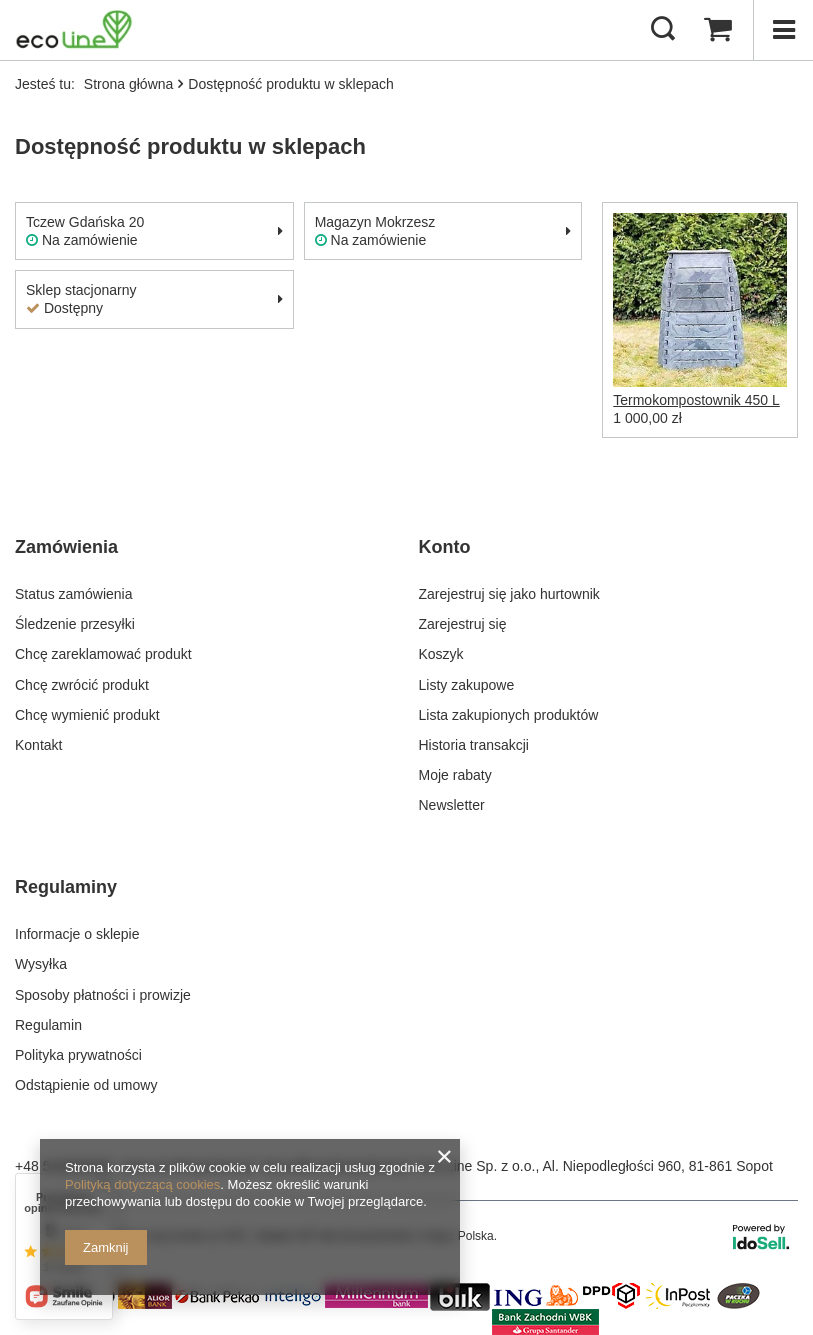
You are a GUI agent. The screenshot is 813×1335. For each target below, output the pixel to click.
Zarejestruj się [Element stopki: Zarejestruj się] (463, 624)
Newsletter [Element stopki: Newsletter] (452, 805)
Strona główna (129, 84)
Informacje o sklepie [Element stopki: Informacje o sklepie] (77, 934)
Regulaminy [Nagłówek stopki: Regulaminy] (66, 887)
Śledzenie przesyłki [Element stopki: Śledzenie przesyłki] (75, 624)
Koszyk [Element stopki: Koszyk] (441, 654)
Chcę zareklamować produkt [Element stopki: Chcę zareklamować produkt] (103, 654)
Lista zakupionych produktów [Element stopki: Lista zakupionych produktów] (509, 715)
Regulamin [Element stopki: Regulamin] (48, 1025)
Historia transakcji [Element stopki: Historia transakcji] (474, 745)
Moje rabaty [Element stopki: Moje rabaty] (455, 775)
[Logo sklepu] (74, 30)
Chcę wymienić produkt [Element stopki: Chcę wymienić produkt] (87, 715)
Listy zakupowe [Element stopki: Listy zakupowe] (467, 685)
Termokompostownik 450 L (696, 400)
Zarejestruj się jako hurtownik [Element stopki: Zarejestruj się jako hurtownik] (509, 594)
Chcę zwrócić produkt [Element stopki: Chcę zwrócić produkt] (82, 685)
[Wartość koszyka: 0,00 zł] (718, 30)
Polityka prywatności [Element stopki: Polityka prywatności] (78, 1055)
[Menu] (783, 30)
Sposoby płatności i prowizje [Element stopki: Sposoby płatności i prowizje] (103, 995)
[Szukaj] (663, 30)
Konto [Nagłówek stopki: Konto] (445, 547)
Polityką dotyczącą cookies (142, 1184)
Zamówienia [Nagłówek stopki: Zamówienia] (66, 547)
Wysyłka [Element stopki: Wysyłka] (41, 964)
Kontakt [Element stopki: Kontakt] (38, 745)
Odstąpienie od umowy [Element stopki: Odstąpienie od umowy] (86, 1085)
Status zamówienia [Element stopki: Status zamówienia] (74, 594)
